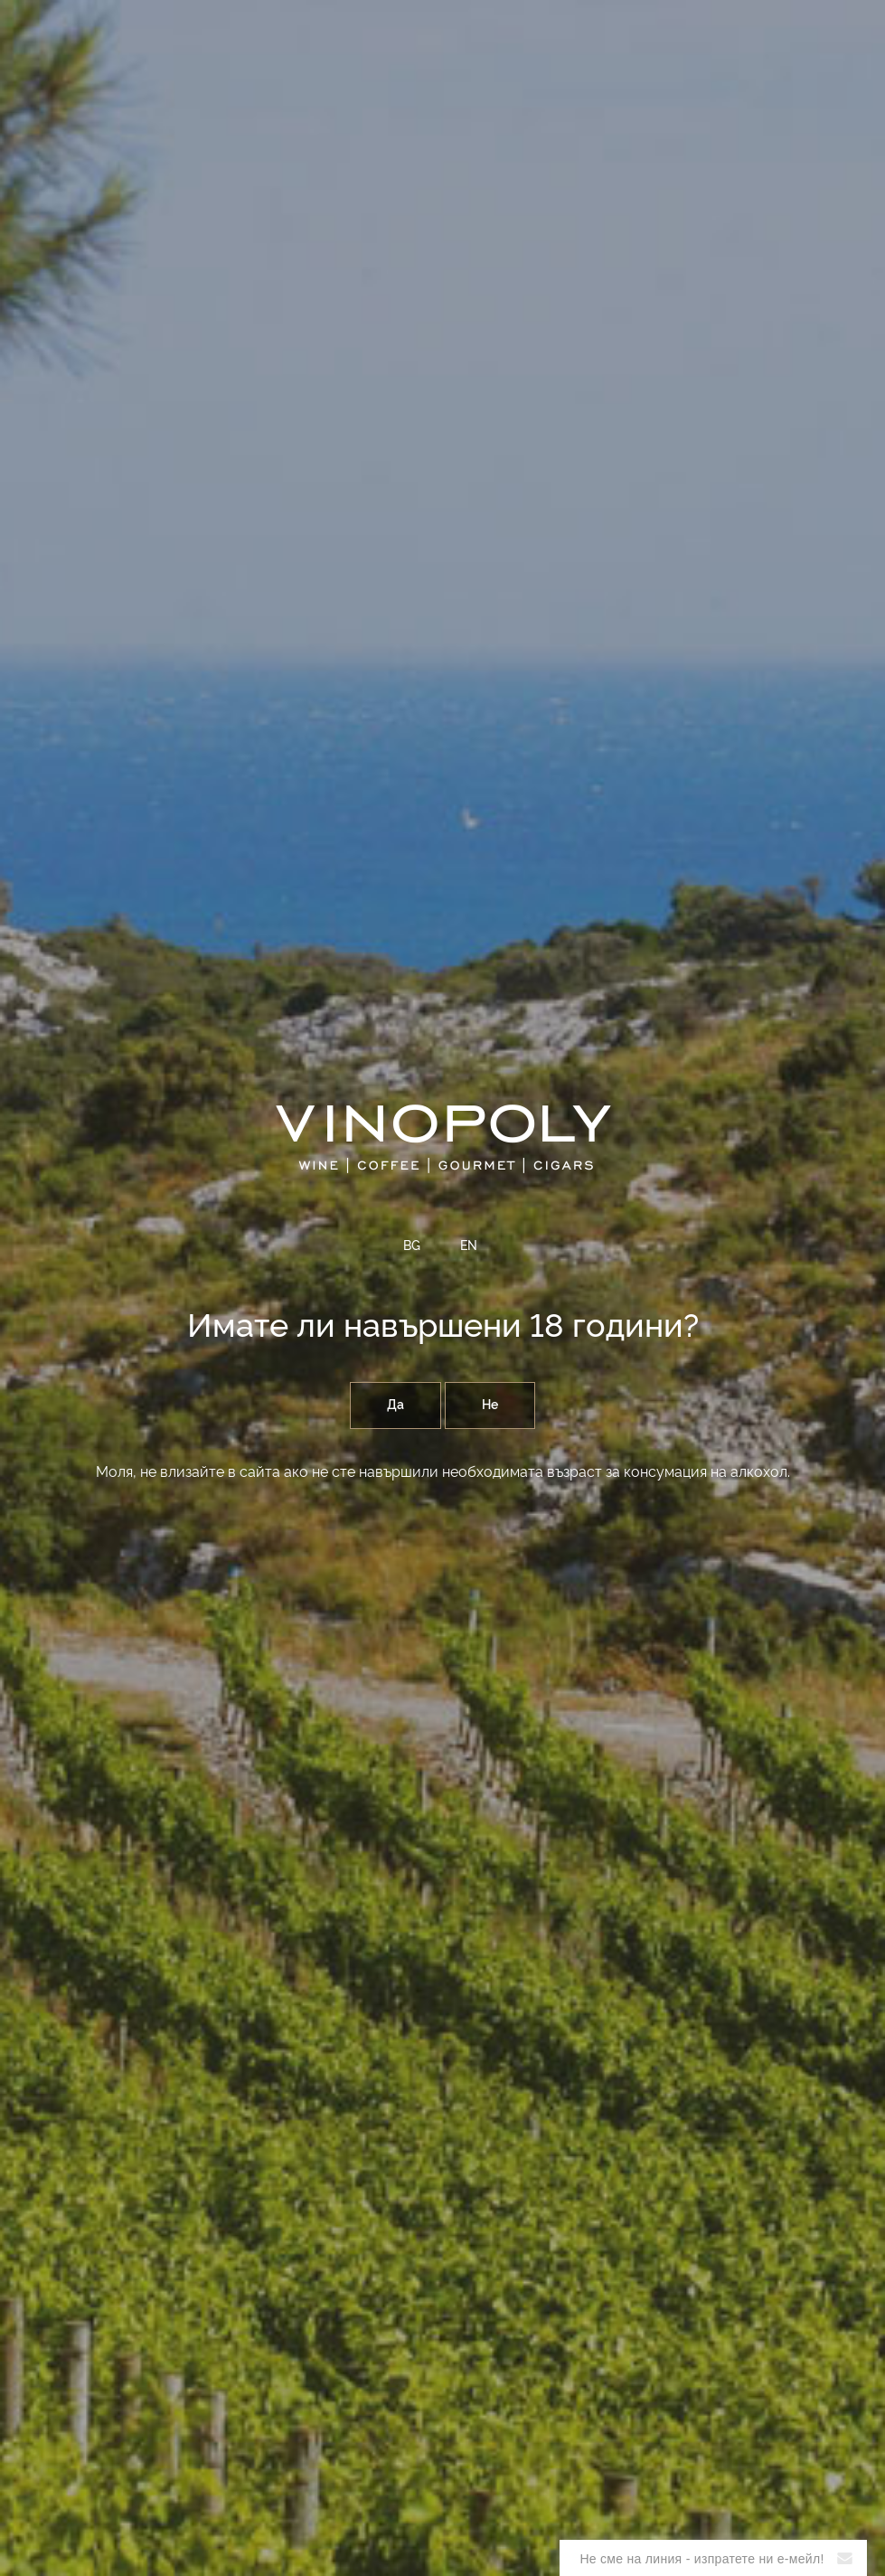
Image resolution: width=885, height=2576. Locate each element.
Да (395, 1405)
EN (468, 1246)
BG (411, 1246)
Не (490, 1405)
